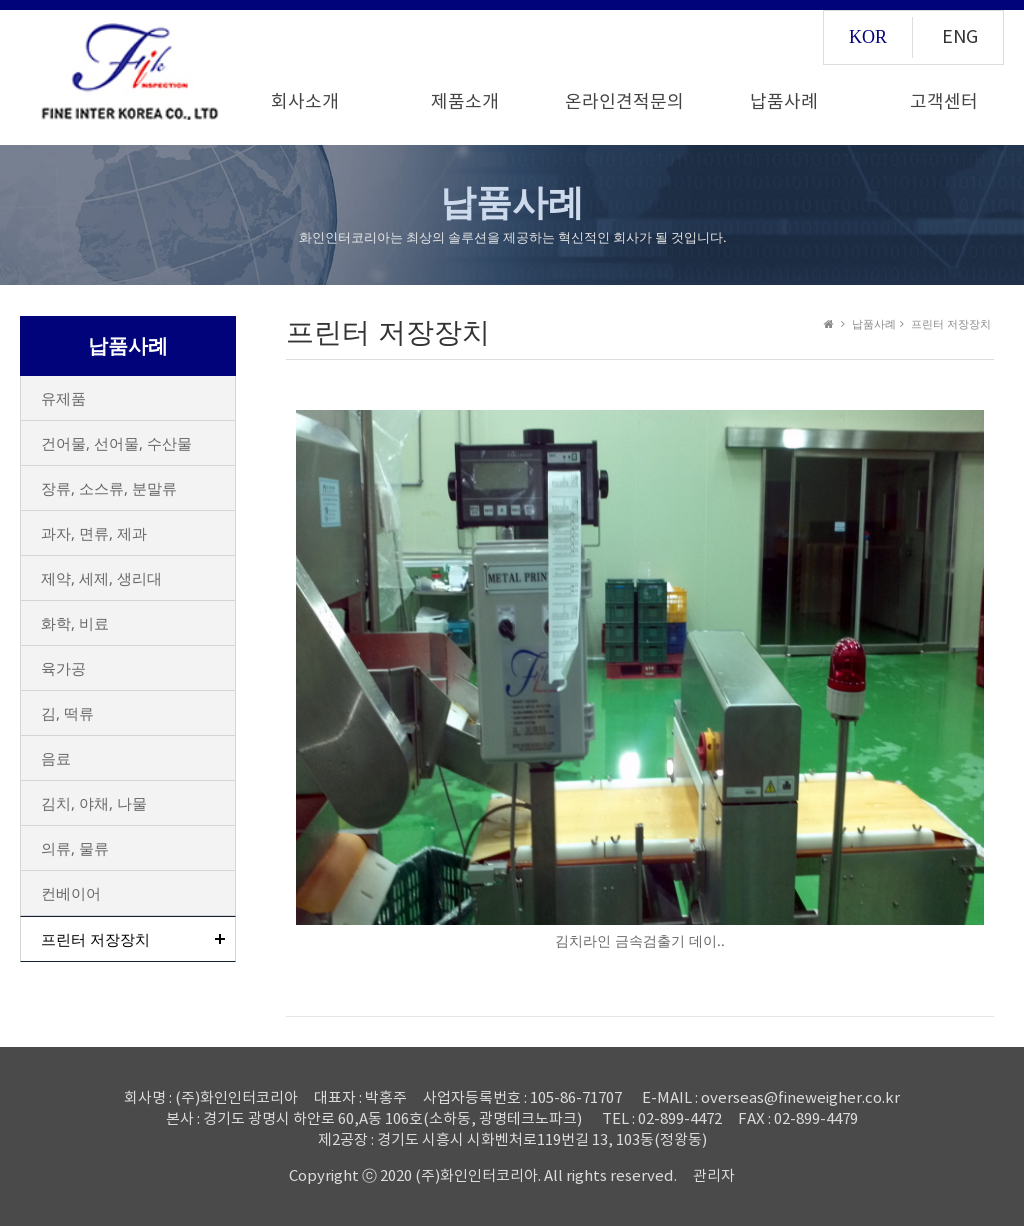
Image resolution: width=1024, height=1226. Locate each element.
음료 (56, 758)
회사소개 (305, 102)
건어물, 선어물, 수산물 (116, 443)
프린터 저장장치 (95, 939)
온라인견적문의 (624, 102)
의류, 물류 (75, 848)
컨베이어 (71, 893)
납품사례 (784, 102)
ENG (960, 37)
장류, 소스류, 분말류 (109, 488)
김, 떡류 (67, 713)
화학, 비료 (75, 623)
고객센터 (944, 102)
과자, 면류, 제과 (94, 533)
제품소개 (465, 102)
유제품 (63, 398)
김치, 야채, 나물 (94, 803)
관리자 (714, 1176)
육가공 (63, 668)
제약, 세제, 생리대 (101, 578)
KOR (868, 37)
